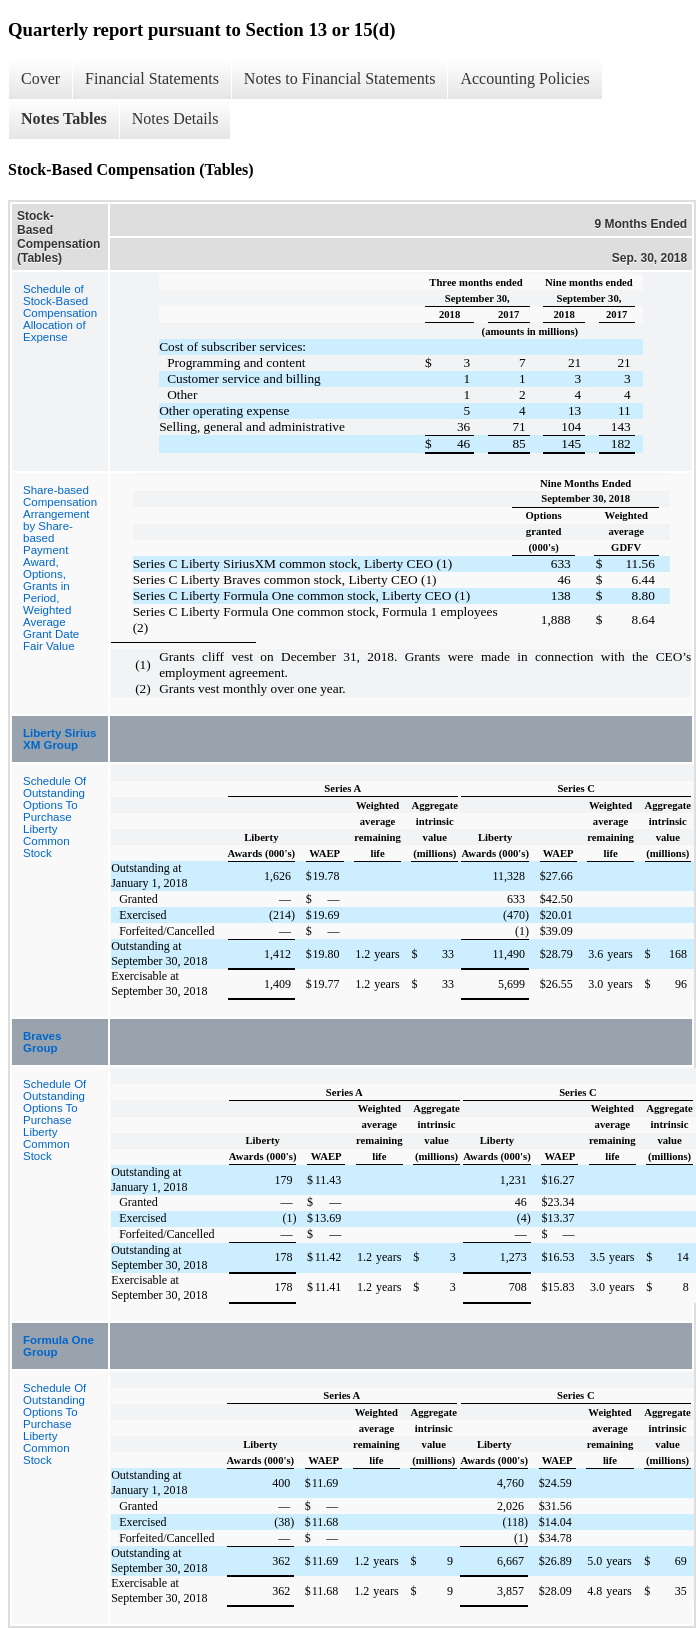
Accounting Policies (524, 78)
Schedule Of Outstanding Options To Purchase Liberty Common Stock (54, 817)
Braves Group (42, 1042)
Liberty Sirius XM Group (60, 739)
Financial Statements (152, 78)
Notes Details (175, 118)
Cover (40, 78)
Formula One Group (58, 1346)
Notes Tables (64, 118)
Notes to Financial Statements (340, 78)
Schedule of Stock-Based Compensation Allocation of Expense (60, 313)
